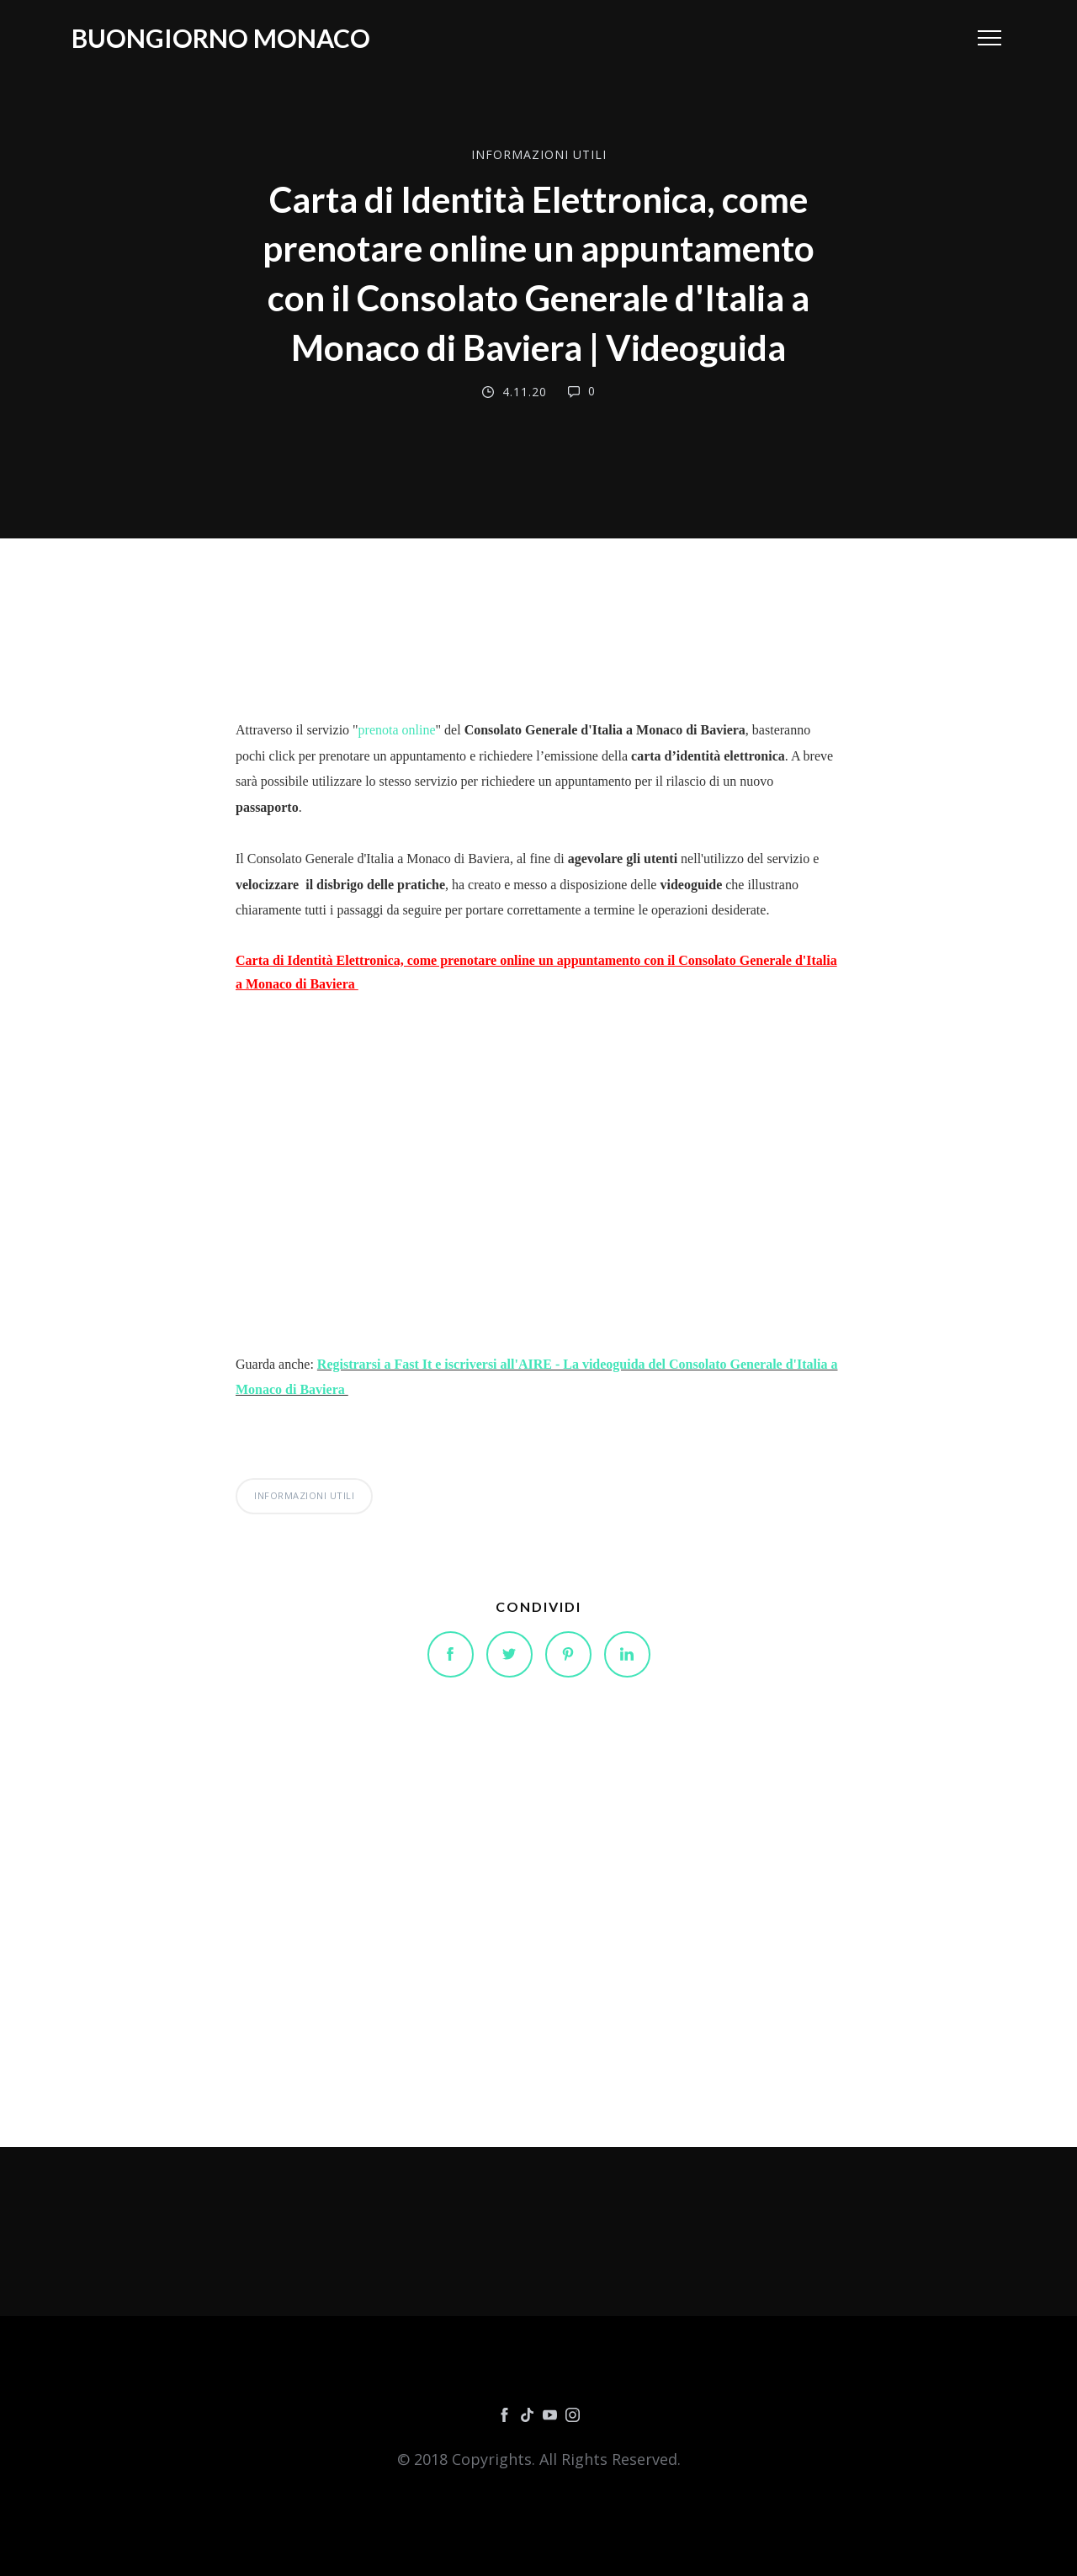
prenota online (397, 730)
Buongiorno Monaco (221, 38)
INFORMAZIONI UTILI (539, 154)
